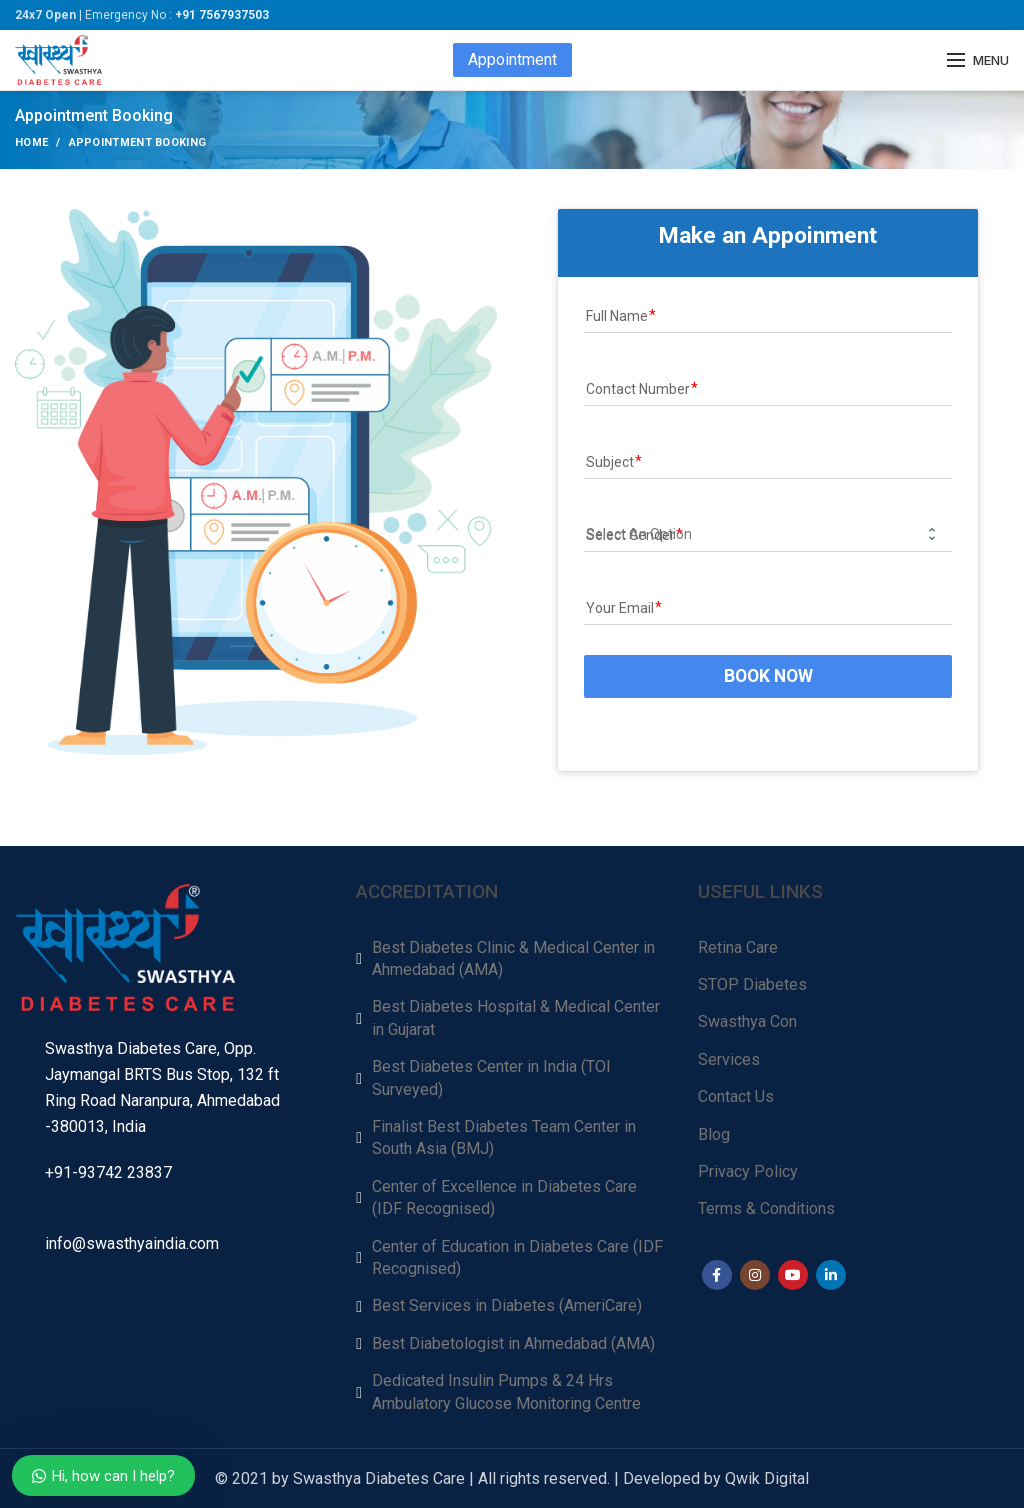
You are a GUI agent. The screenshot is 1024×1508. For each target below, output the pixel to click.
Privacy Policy (748, 1171)
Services (729, 1059)
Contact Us (736, 1096)
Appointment (512, 59)
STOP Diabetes (752, 984)
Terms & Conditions (766, 1208)
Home (31, 142)
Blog (714, 1134)
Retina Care (738, 947)
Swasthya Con (747, 1021)
